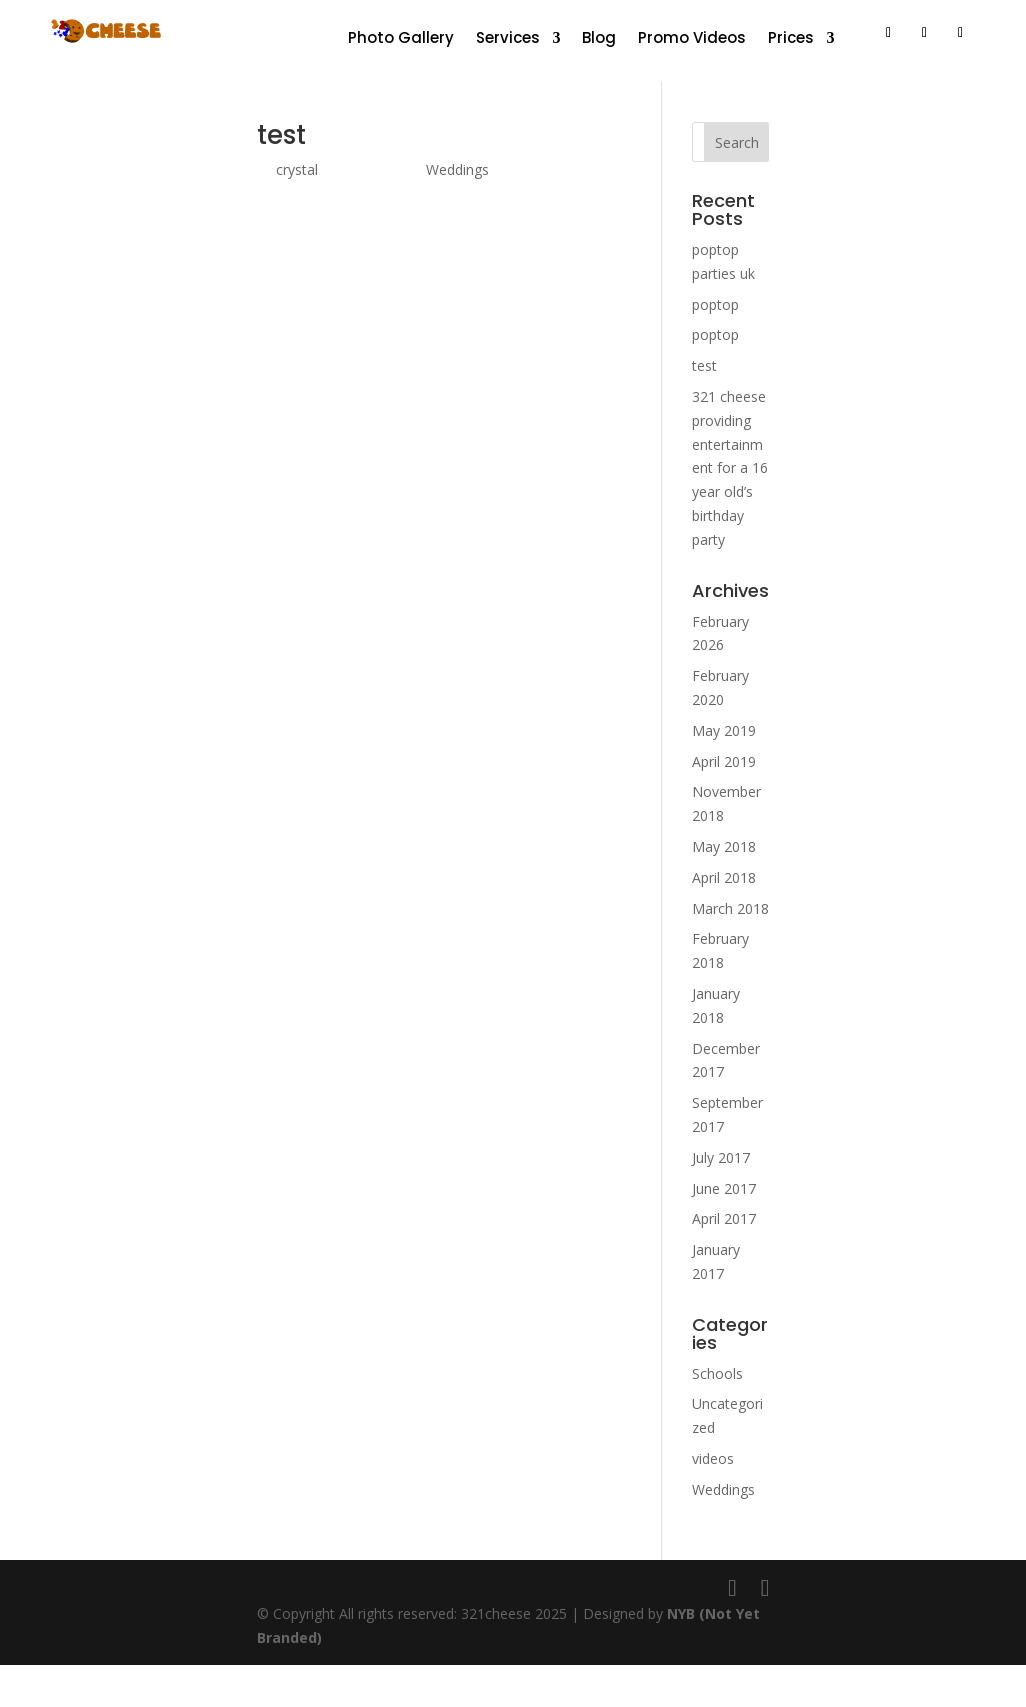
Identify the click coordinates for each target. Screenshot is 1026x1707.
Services (508, 39)
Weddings (457, 169)
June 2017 (724, 1188)
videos (713, 1458)
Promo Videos (692, 39)
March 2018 (730, 908)
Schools (717, 1373)
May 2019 (724, 730)
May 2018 (724, 846)
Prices (791, 39)
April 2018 (724, 877)
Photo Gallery (401, 39)
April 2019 (724, 761)
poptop (715, 304)
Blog (599, 39)
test (281, 135)
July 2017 (721, 1157)
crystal (297, 169)
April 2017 (724, 1218)
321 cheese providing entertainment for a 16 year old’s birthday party (730, 468)
